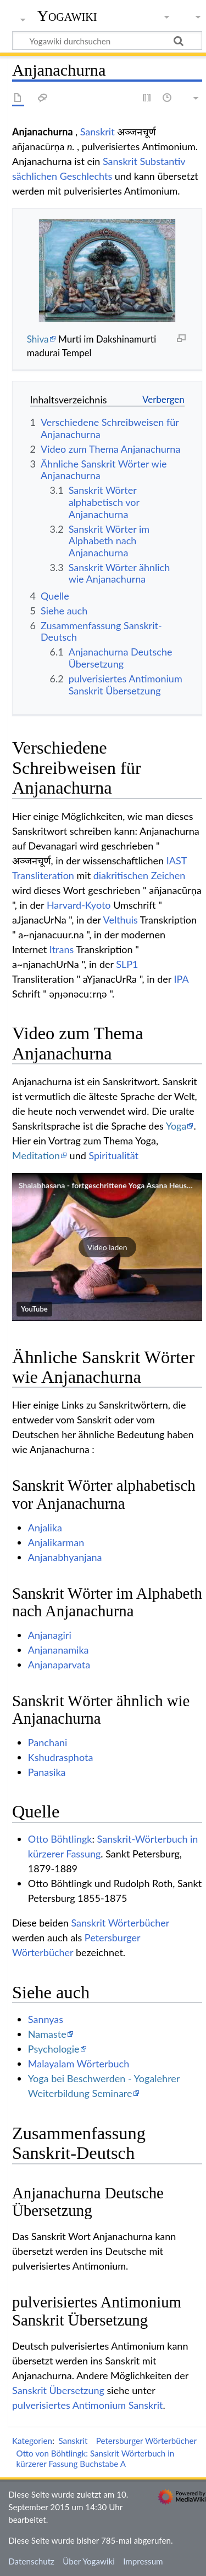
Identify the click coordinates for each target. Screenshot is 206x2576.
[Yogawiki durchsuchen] (107, 40)
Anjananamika (58, 1650)
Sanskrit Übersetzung (58, 2390)
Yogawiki (67, 16)
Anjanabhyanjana (65, 1557)
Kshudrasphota (60, 1757)
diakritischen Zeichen (139, 875)
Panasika (47, 1772)
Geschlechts (86, 176)
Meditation (36, 1155)
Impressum (143, 2561)
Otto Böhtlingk (60, 1839)
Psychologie (54, 2049)
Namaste (47, 2034)
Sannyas (45, 2019)
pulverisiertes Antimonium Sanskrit (87, 2405)
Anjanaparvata (59, 1665)
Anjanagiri (49, 1635)
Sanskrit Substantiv (144, 161)
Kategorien (32, 2441)
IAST (176, 860)
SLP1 (127, 964)
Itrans (61, 949)
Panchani (47, 1742)
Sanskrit (97, 132)
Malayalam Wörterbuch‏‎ (78, 2064)
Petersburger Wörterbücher (146, 2441)
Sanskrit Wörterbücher (120, 1923)
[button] (107, 1247)
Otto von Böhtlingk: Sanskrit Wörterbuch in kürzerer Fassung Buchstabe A (95, 2458)
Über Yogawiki (89, 2561)
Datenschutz (31, 2561)
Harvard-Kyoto (79, 905)
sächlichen (34, 176)
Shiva (38, 339)
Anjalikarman (56, 1542)
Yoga (176, 1126)
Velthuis (120, 920)
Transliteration (43, 875)
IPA (181, 979)
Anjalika (45, 1527)
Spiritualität (113, 1155)
